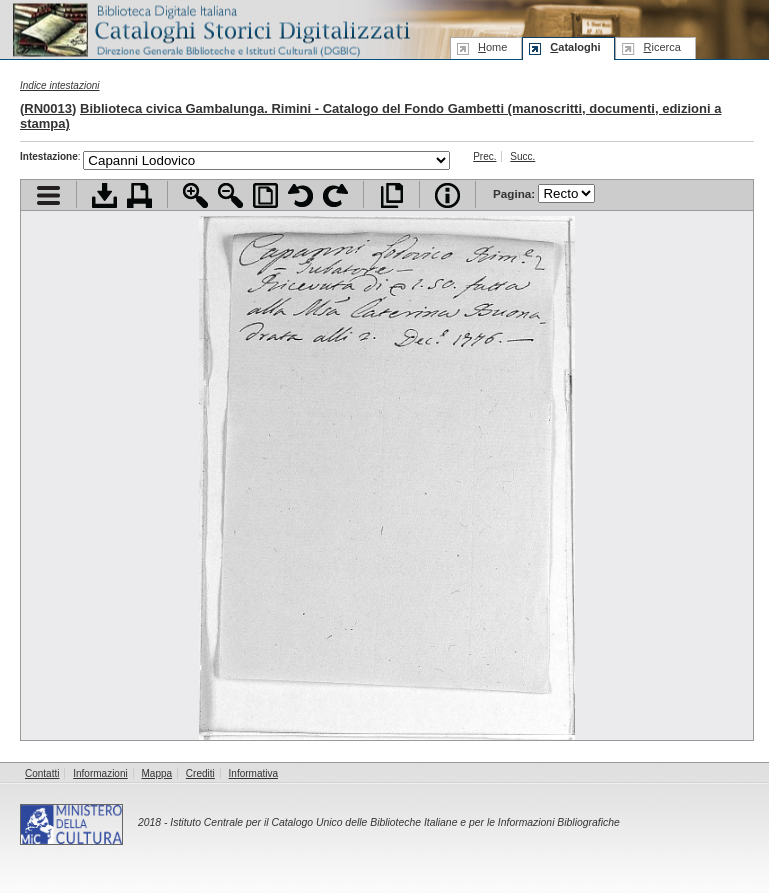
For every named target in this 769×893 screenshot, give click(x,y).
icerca (661, 47)
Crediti (200, 773)
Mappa (157, 773)
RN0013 (48, 108)
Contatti (42, 773)
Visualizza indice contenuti (48, 195)
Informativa (253, 773)
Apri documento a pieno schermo (391, 195)
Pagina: (544, 193)
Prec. (484, 156)
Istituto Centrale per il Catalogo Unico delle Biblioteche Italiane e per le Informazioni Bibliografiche (394, 822)
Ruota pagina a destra (335, 195)
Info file (447, 195)
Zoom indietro (230, 195)
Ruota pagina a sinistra (300, 195)
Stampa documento (139, 195)
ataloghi (575, 47)
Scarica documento (104, 195)
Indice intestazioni (60, 85)
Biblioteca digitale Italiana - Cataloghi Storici (210, 28)
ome (492, 47)
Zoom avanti (195, 195)
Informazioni (100, 773)
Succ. (522, 156)
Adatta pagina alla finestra (265, 195)
